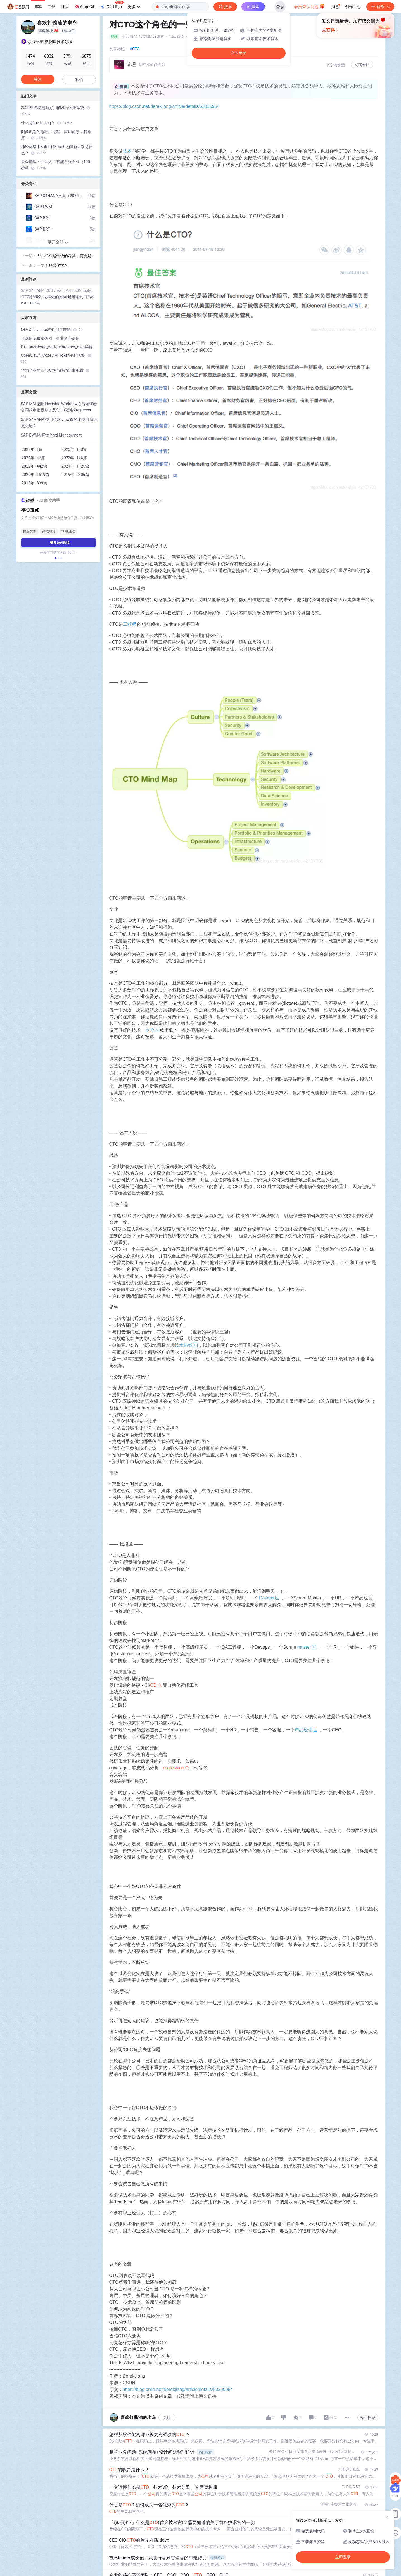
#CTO (135, 49)
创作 (380, 6)
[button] (55, 558)
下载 (51, 6)
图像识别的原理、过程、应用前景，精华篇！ (56, 134)
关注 (167, 2418)
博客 (38, 6)
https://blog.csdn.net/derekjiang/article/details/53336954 (164, 106)
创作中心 (353, 6)
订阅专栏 (362, 65)
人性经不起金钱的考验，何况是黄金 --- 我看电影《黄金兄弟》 (66, 256)
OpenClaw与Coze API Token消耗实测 (56, 358)
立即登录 (238, 53)
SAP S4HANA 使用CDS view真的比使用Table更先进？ (60, 422)
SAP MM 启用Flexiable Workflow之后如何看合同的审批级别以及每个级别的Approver (59, 407)
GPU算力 (112, 5)
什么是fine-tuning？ (46, 122)
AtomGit (84, 6)
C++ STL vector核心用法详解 (51, 329)
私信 (79, 79)
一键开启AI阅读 (58, 542)
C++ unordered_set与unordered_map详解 (57, 347)
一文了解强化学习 (52, 265)
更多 (134, 6)
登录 (280, 6)
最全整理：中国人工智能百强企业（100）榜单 (57, 165)
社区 (65, 6)
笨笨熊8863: (32, 297)
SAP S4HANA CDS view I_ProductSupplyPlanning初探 (58, 290)
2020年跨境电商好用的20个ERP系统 (55, 110)
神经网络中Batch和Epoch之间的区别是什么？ (57, 149)
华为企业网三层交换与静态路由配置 (55, 373)
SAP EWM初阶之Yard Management (51, 435)
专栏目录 (368, 2418)
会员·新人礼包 (309, 6)
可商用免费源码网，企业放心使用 (50, 338)
